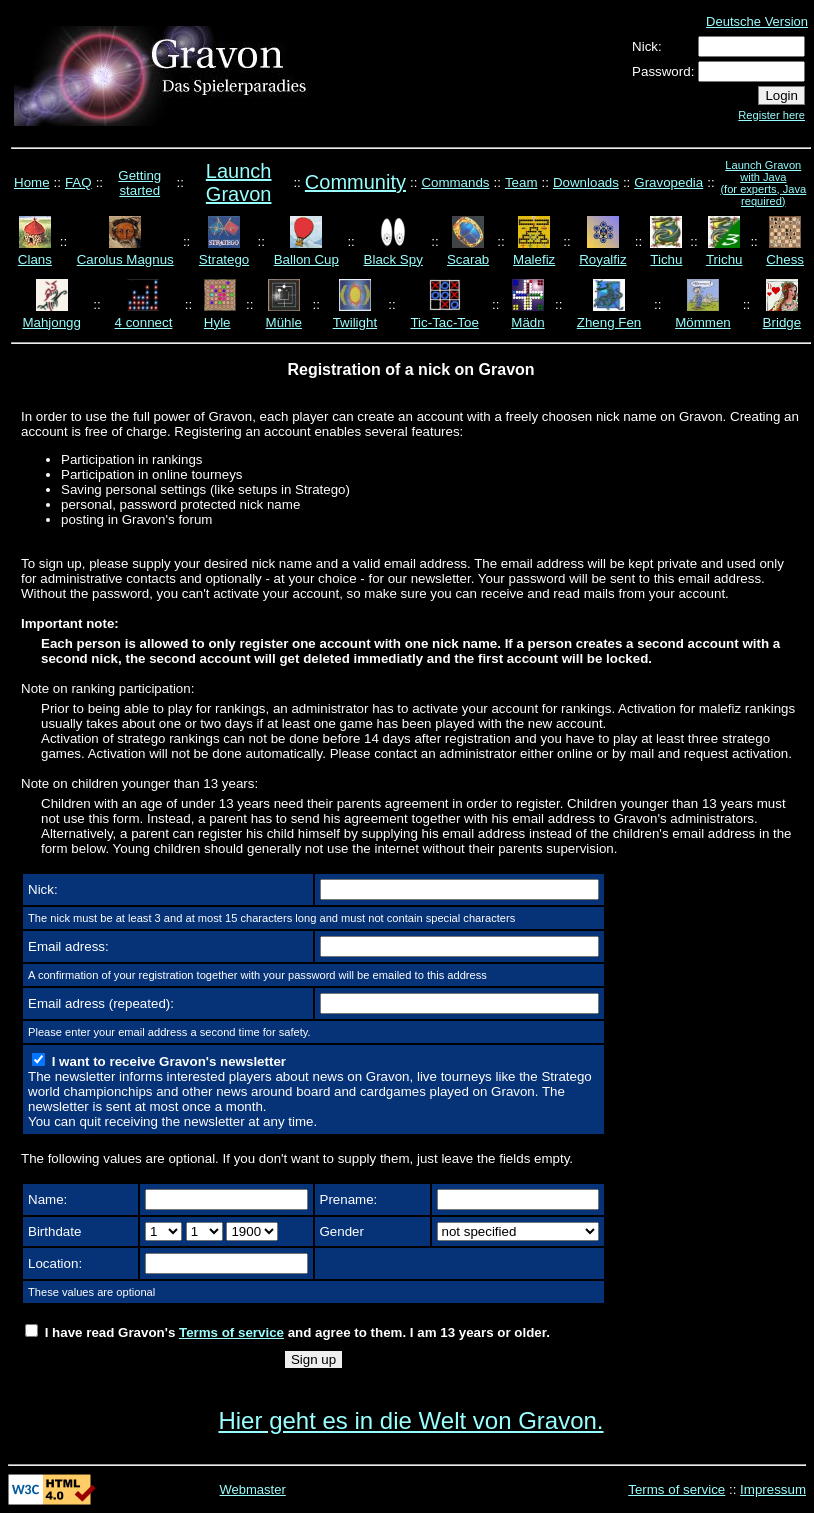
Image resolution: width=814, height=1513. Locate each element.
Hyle (217, 322)
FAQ (78, 182)
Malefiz (534, 259)
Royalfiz (602, 259)
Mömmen (703, 322)
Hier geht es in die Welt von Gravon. (410, 1420)
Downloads (586, 182)
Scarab (468, 259)
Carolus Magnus (125, 259)
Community (355, 182)
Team (521, 182)
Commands (455, 182)
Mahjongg (51, 322)
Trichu (724, 259)
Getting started (139, 183)
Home (32, 182)
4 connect (144, 322)
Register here (771, 115)
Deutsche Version (757, 21)
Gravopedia (668, 182)
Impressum (773, 1489)
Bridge (782, 322)
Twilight (355, 322)
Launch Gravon (239, 182)
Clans (35, 259)
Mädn (527, 322)
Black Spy (393, 259)
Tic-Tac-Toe (444, 322)
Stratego (224, 259)
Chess (785, 259)
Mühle (284, 322)
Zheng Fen (609, 322)
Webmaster (253, 1489)
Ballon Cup (306, 259)
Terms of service (231, 1332)
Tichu (666, 259)
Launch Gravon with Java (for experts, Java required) (763, 183)
